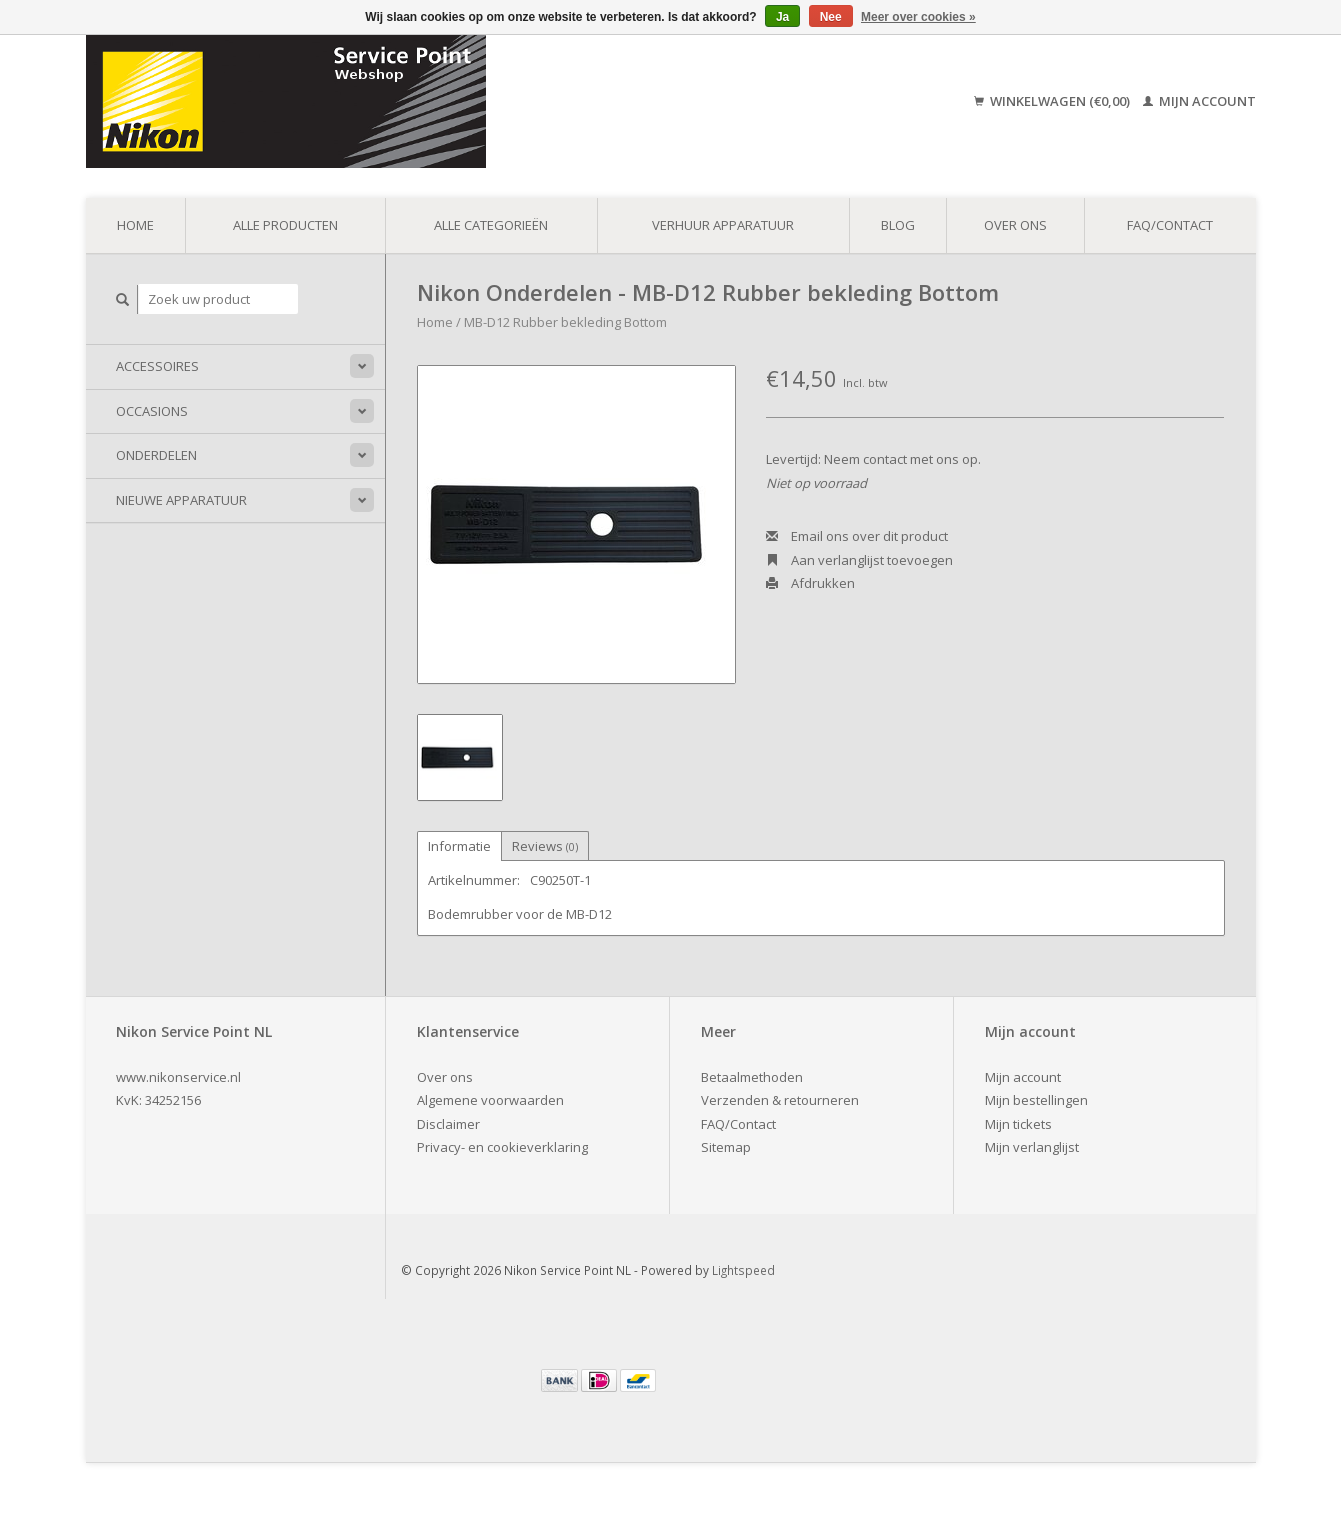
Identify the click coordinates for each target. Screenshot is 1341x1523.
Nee (831, 17)
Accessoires (157, 366)
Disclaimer (448, 1124)
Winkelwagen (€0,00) (1053, 101)
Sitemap (726, 1147)
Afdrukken (810, 583)
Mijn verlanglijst (1032, 1147)
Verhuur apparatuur (723, 225)
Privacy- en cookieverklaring (502, 1147)
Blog (898, 225)
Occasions (152, 411)
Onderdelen (156, 455)
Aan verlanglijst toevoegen (859, 560)
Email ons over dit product (857, 536)
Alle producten (285, 225)
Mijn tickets (1018, 1124)
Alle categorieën (491, 225)
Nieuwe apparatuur (181, 500)
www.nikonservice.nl (178, 1077)
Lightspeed (743, 1270)
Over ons (1015, 225)
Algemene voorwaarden (490, 1100)
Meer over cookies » (918, 17)
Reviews (545, 846)
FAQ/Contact (1170, 225)
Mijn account (1199, 101)
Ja (782, 17)
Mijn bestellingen (1036, 1100)
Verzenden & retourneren (780, 1100)
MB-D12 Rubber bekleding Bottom (565, 322)
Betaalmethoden (752, 1077)
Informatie (459, 846)
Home (135, 225)
